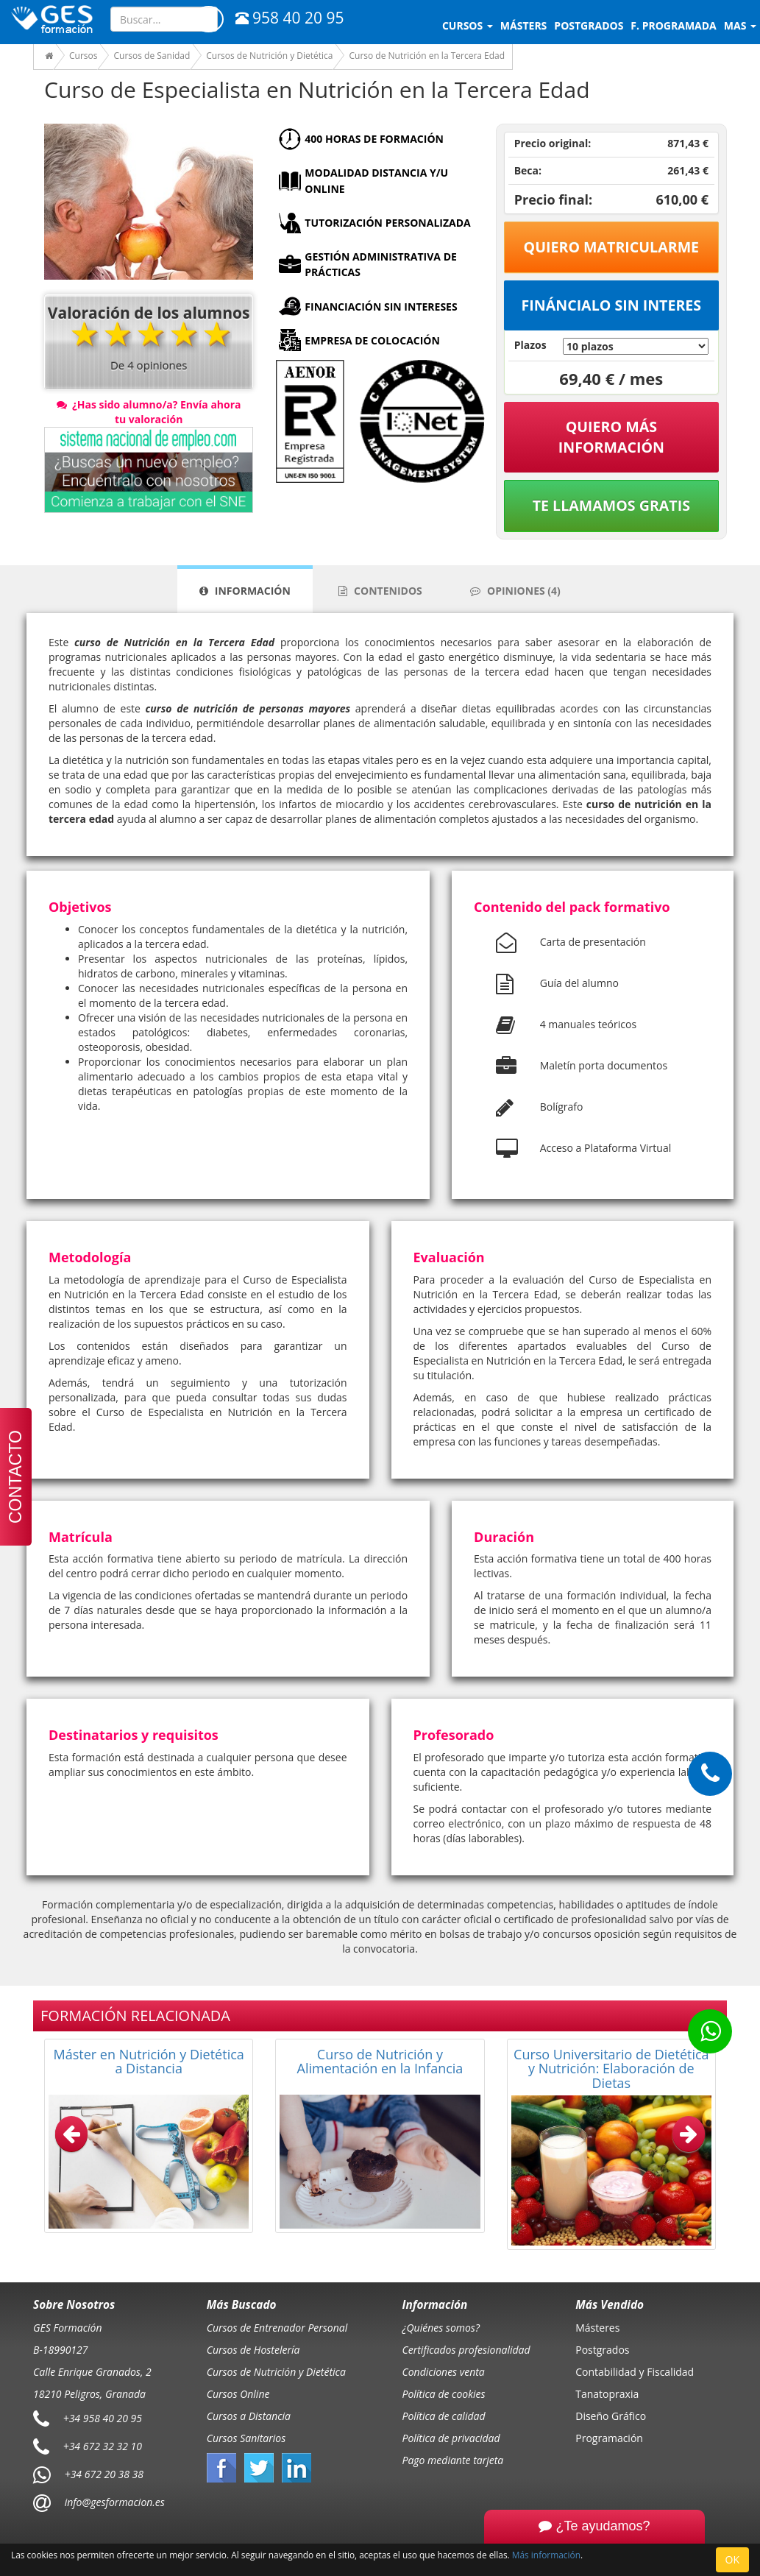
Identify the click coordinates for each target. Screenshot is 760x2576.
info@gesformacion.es (113, 2502)
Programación (609, 2438)
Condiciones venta (443, 2372)
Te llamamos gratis (611, 505)
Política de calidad (444, 2416)
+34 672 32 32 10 (102, 2446)
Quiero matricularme (612, 247)
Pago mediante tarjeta (453, 2460)
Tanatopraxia (607, 2394)
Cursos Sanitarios (246, 2438)
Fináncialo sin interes (612, 305)
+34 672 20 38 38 (104, 2474)
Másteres (597, 2328)
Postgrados (602, 2350)
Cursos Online (238, 2394)
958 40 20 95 (289, 17)
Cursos (467, 25)
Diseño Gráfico (610, 2416)
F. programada (673, 25)
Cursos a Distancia (249, 2416)
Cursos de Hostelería (253, 2350)
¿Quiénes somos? (441, 2328)
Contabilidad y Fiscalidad (634, 2372)
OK (732, 2559)
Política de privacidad (451, 2438)
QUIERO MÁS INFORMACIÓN (611, 437)
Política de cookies (444, 2394)
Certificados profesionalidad (466, 2350)
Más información (546, 2555)
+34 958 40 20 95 (102, 2418)
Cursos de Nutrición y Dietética (276, 2372)
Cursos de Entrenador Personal (277, 2328)
